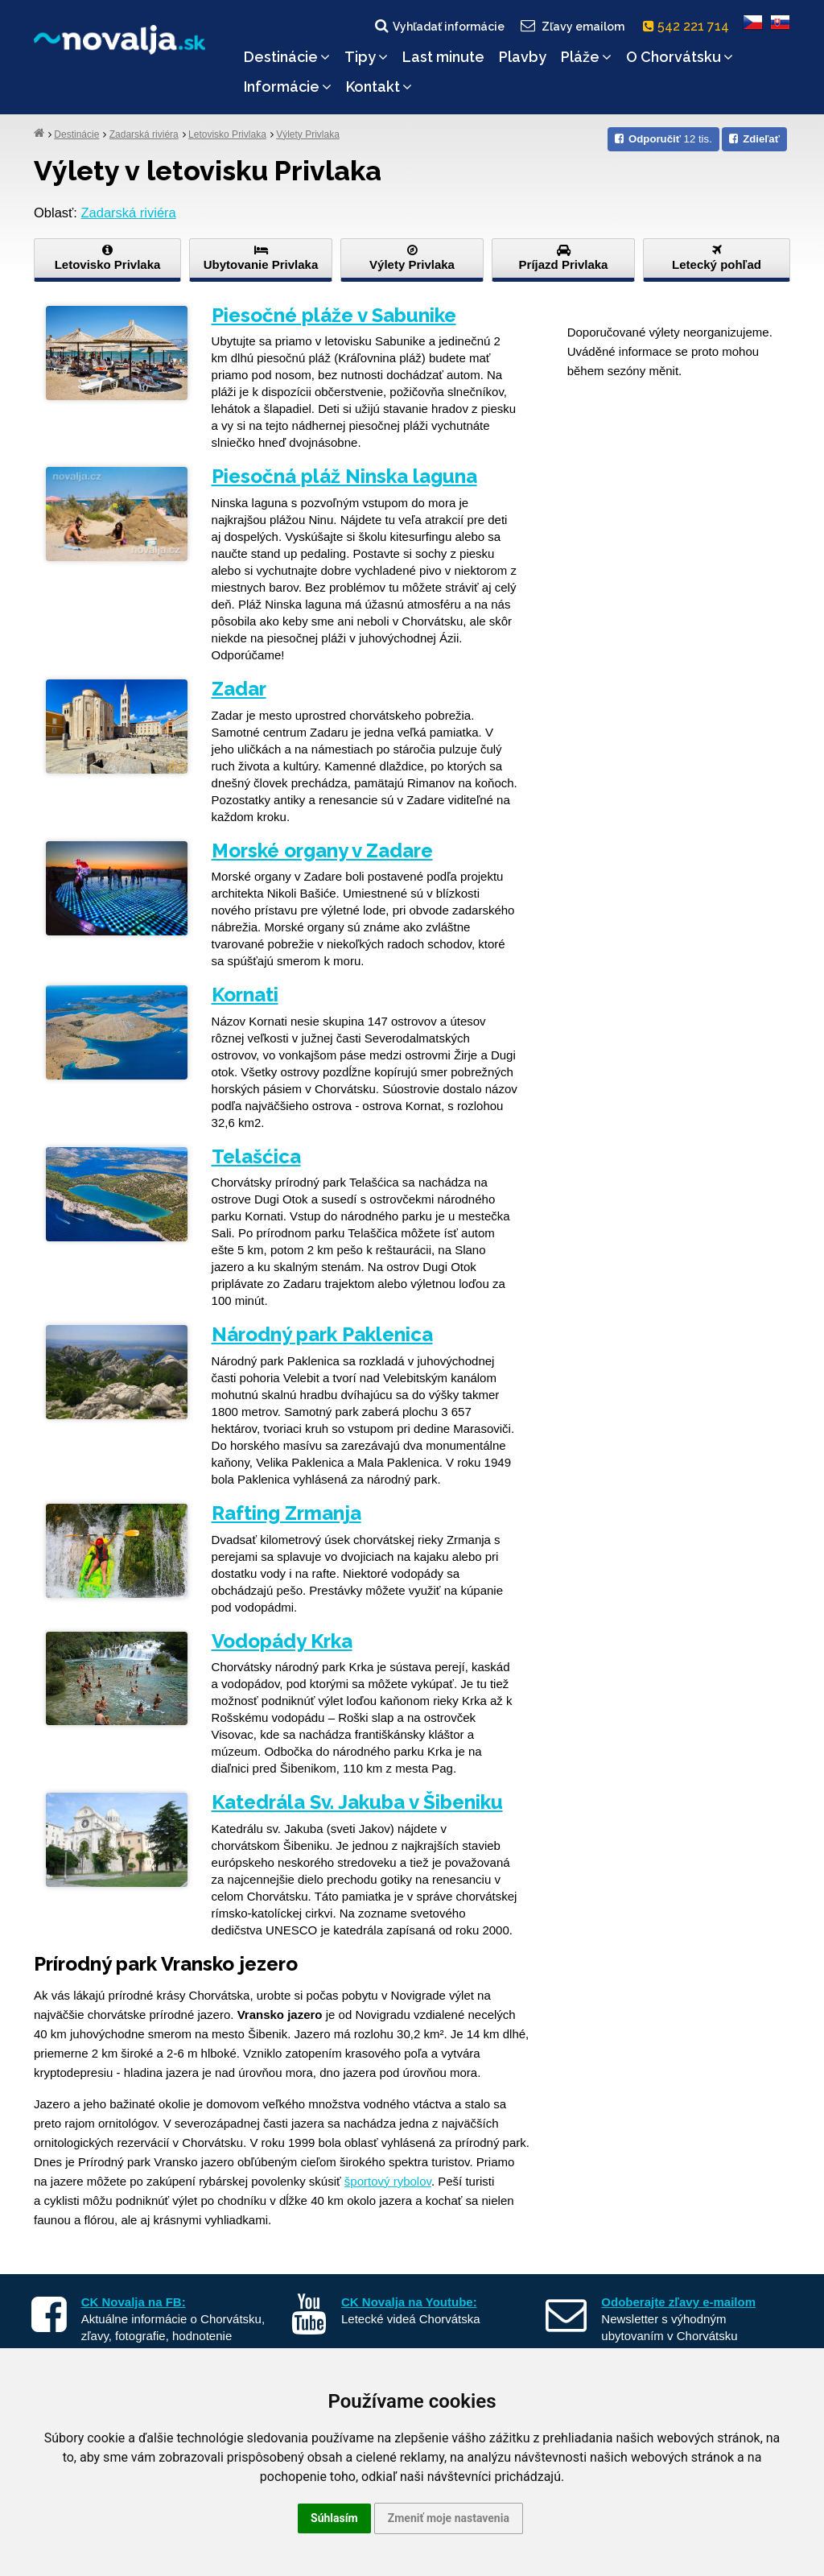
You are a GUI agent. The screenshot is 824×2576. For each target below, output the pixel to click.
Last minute (443, 56)
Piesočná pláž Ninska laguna (344, 476)
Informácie (288, 86)
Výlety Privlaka (308, 134)
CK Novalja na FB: (133, 2302)
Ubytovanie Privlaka (260, 257)
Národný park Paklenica (322, 1334)
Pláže (586, 56)
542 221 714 (689, 26)
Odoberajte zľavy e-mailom (678, 2302)
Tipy (366, 56)
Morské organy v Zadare (322, 850)
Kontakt (379, 86)
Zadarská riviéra (144, 134)
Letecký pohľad (716, 257)
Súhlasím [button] (334, 2518)
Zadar (239, 688)
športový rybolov (387, 2181)
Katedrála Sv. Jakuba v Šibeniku (357, 1802)
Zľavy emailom (571, 26)
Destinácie (287, 56)
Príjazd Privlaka (563, 257)
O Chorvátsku (679, 56)
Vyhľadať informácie (439, 26)
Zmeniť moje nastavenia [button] (448, 2518)
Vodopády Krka (282, 1641)
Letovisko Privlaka (227, 134)
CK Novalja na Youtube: (409, 2302)
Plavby (522, 56)
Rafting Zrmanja (286, 1513)
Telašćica (256, 1156)
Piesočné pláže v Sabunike (334, 315)
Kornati (245, 994)
